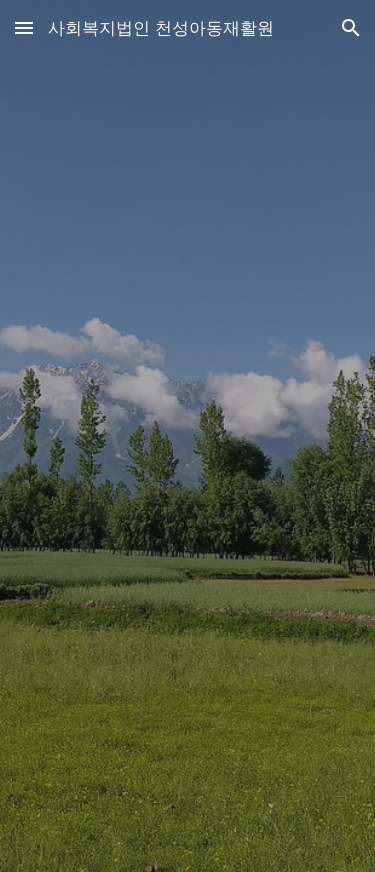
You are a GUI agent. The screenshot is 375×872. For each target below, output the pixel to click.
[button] (24, 27)
